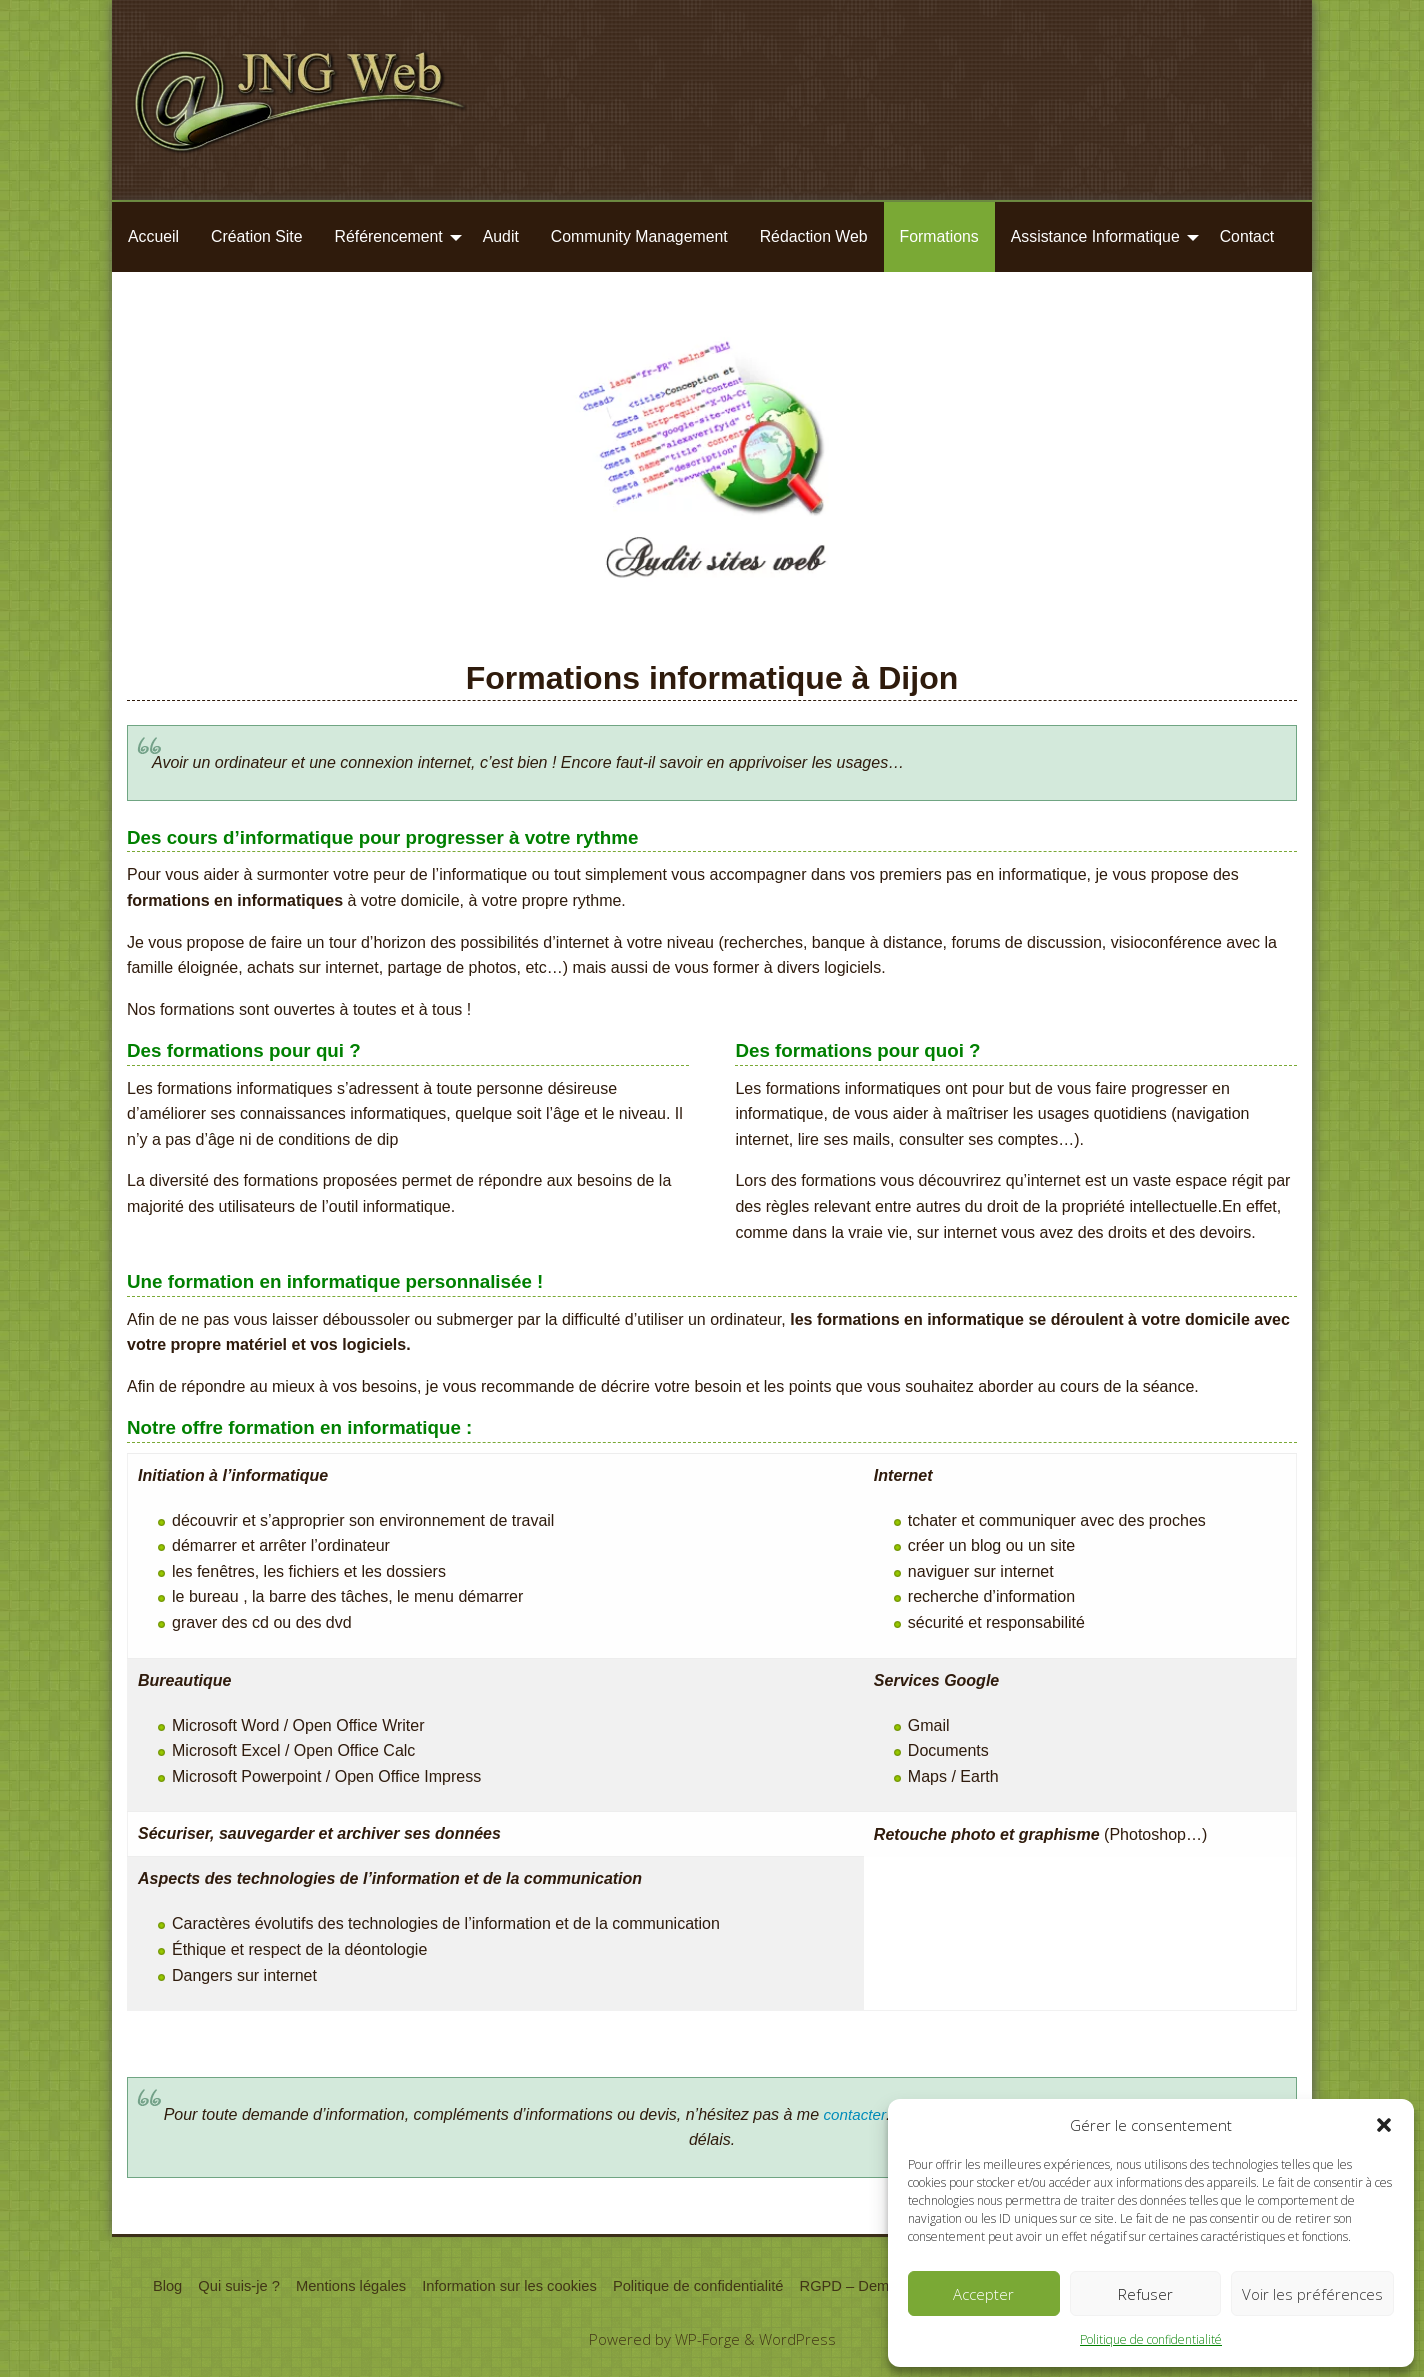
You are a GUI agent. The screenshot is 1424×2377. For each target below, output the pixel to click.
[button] (1384, 2125)
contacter (854, 2114)
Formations (939, 236)
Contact (1247, 236)
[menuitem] (153, 237)
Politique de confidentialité (1151, 2339)
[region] (712, 476)
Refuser (1145, 2294)
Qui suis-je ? (224, 2286)
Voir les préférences (1312, 2294)
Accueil (153, 236)
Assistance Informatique (1095, 236)
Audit (501, 236)
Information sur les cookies (502, 2286)
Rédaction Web (814, 236)
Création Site (257, 236)
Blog (150, 2286)
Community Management (639, 236)
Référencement (389, 236)
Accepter (983, 2294)
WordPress (798, 2341)
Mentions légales (339, 2286)
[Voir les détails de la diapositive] (712, 476)
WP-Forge (707, 2341)
